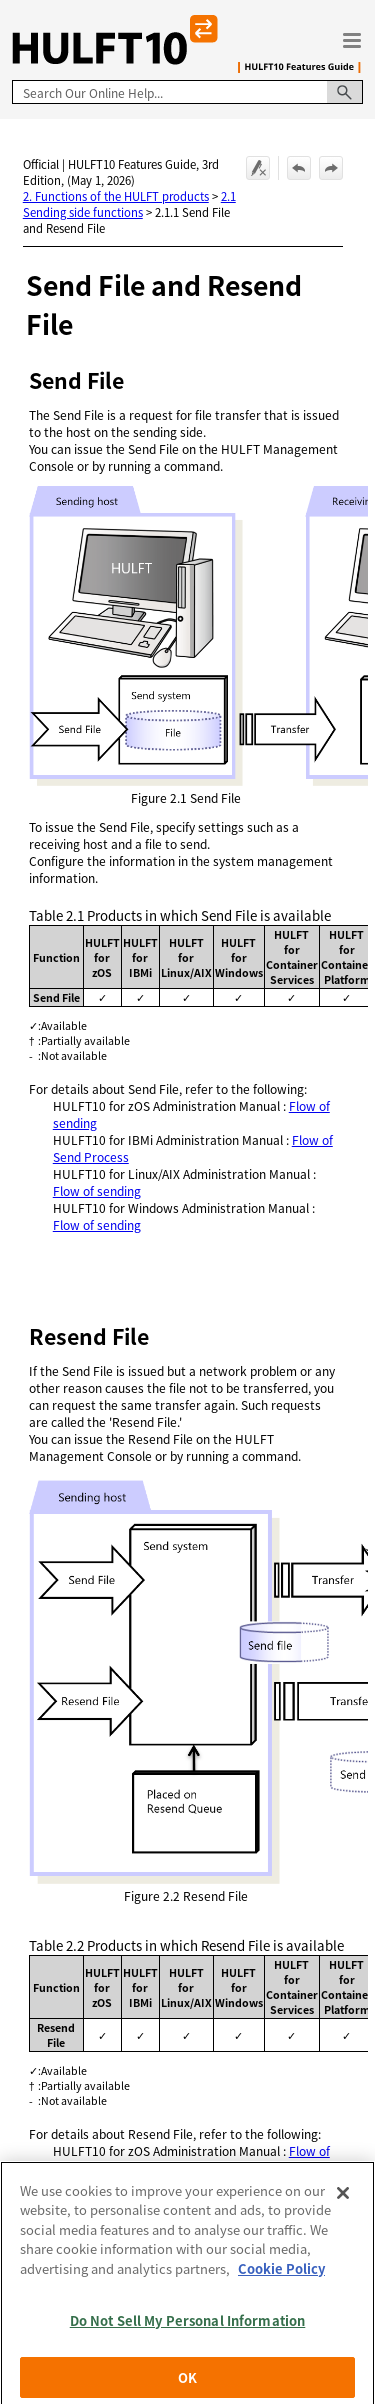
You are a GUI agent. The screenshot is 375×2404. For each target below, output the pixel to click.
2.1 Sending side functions (129, 204)
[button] (345, 92)
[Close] (343, 2223)
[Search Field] (187, 92)
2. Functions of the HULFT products (116, 196)
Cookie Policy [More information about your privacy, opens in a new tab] (281, 2298)
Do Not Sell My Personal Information (188, 2350)
